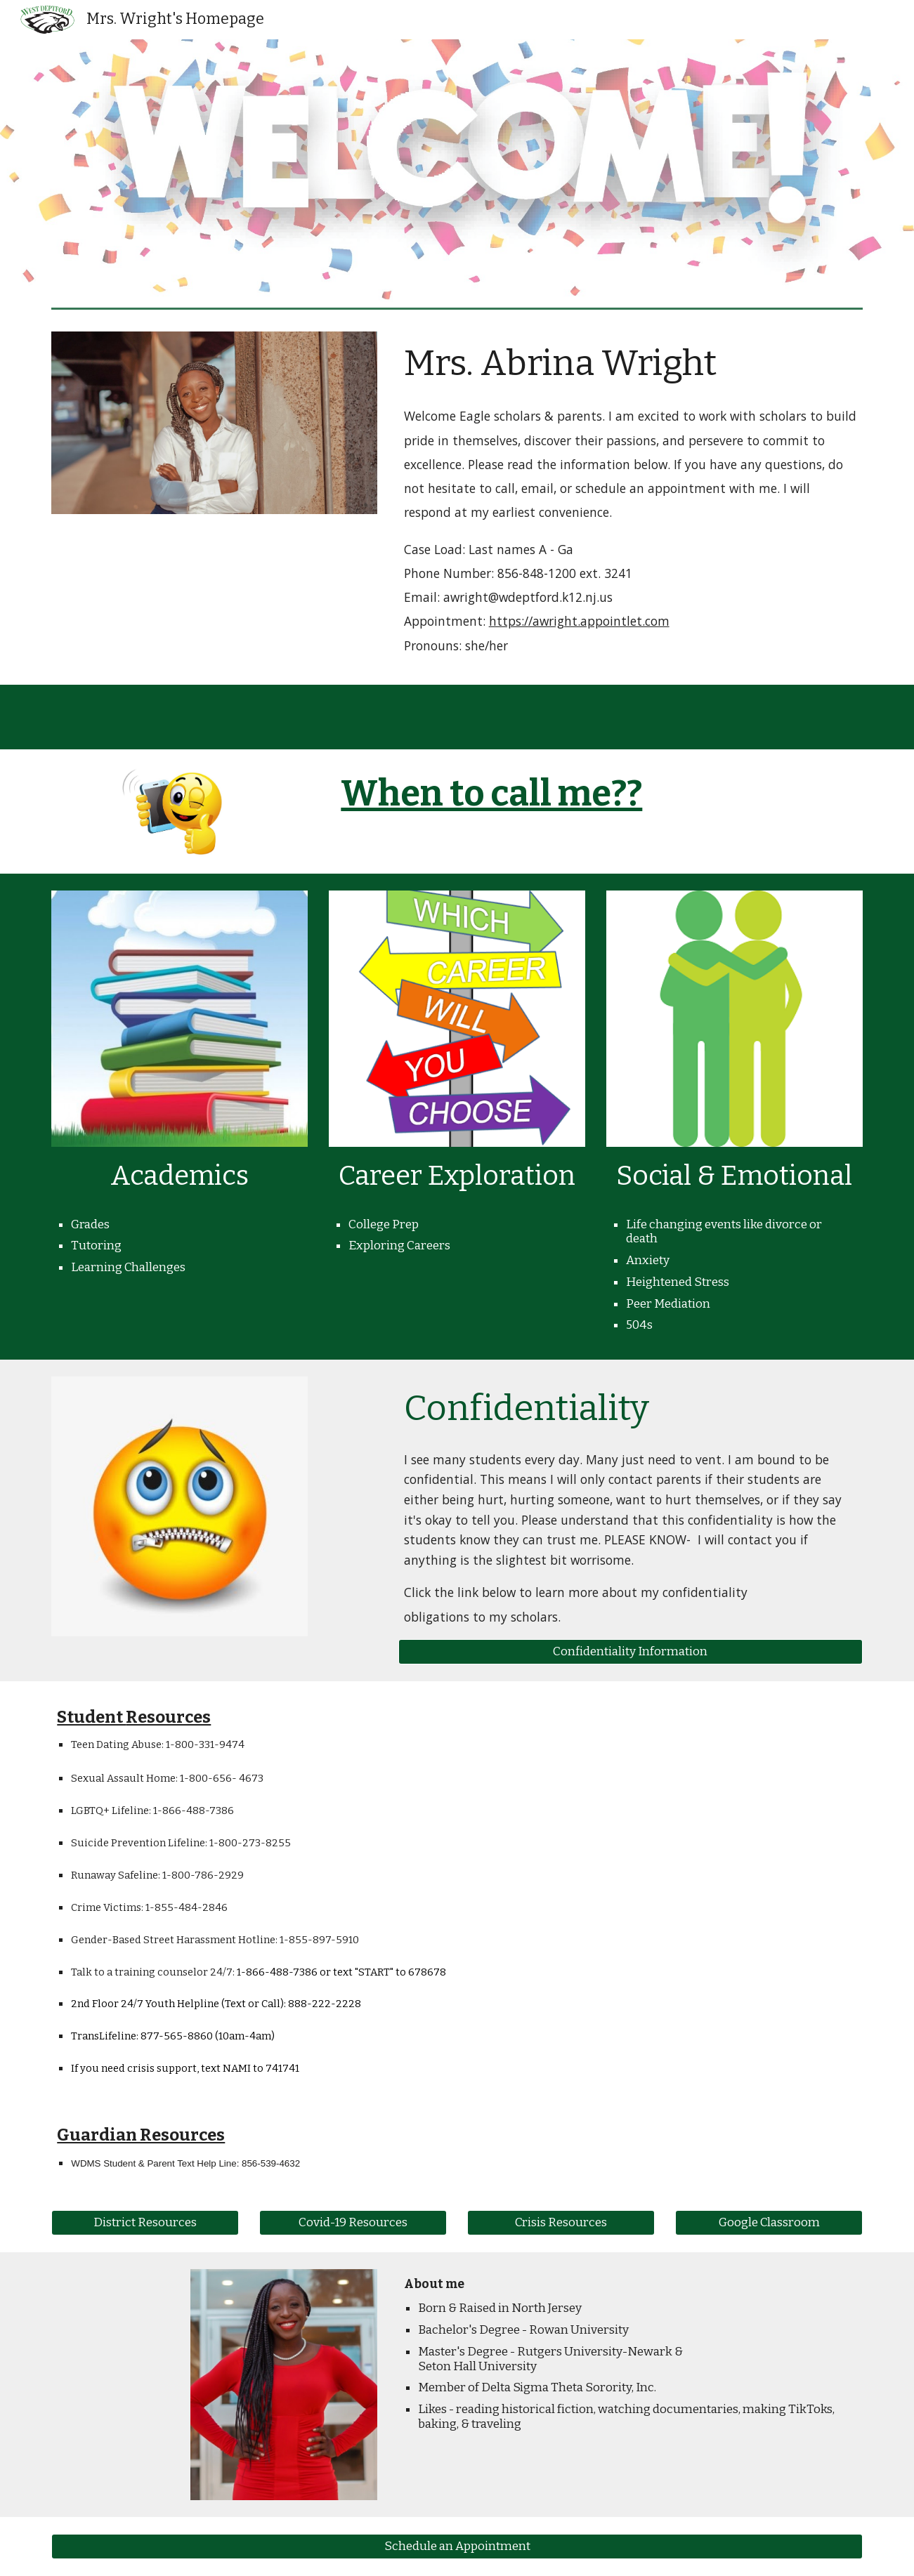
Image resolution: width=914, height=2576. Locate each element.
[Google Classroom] (768, 2223)
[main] (630, 363)
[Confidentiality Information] (630, 1652)
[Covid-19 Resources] (352, 2223)
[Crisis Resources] (560, 2223)
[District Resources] (144, 2223)
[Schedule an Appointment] (456, 2547)
